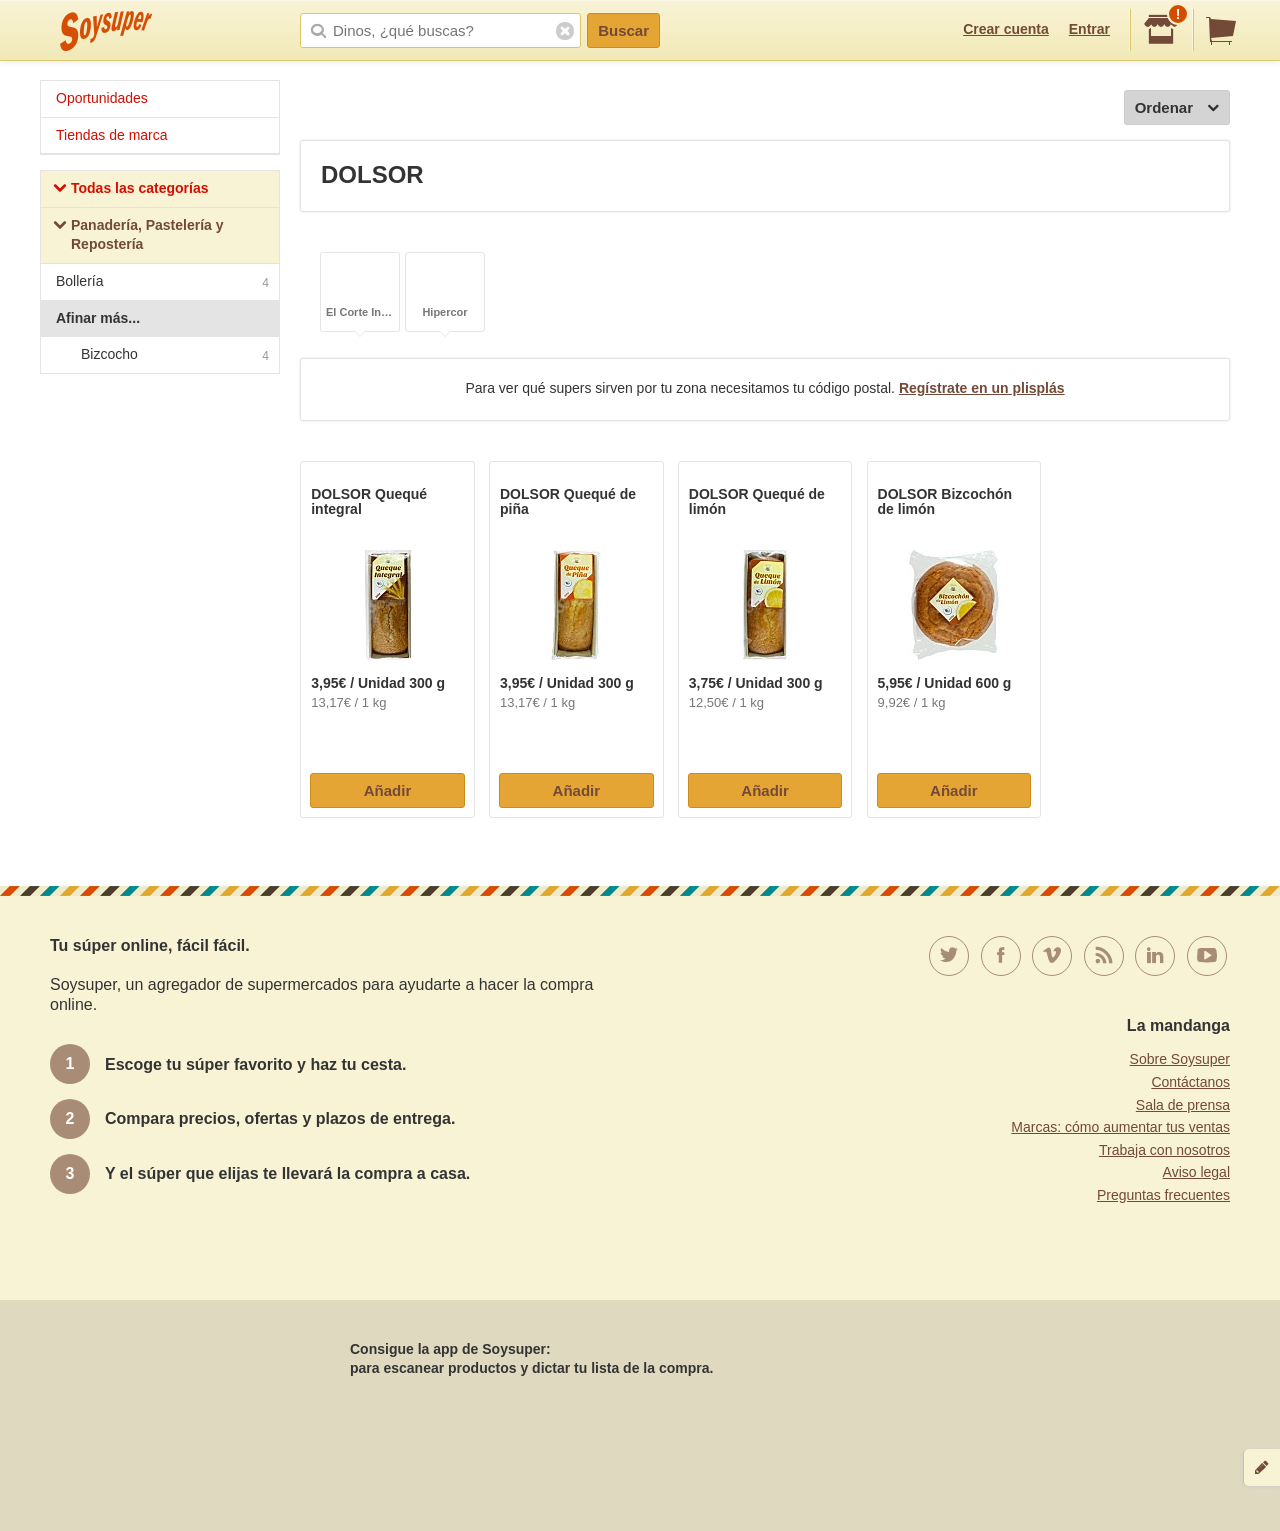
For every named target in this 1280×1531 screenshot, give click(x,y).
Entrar (1089, 29)
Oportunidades (102, 98)
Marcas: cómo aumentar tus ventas (1120, 1127)
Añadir (388, 790)
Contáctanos (1190, 1082)
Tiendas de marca (112, 135)
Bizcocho (159, 355)
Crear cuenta (1006, 29)
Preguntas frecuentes (1163, 1195)
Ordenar (1177, 108)
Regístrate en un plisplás (982, 388)
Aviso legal (1196, 1172)
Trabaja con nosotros (1164, 1150)
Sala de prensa (1183, 1105)
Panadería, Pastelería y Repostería (138, 235)
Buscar (623, 30)
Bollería (162, 283)
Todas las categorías (130, 190)
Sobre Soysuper (1180, 1059)
